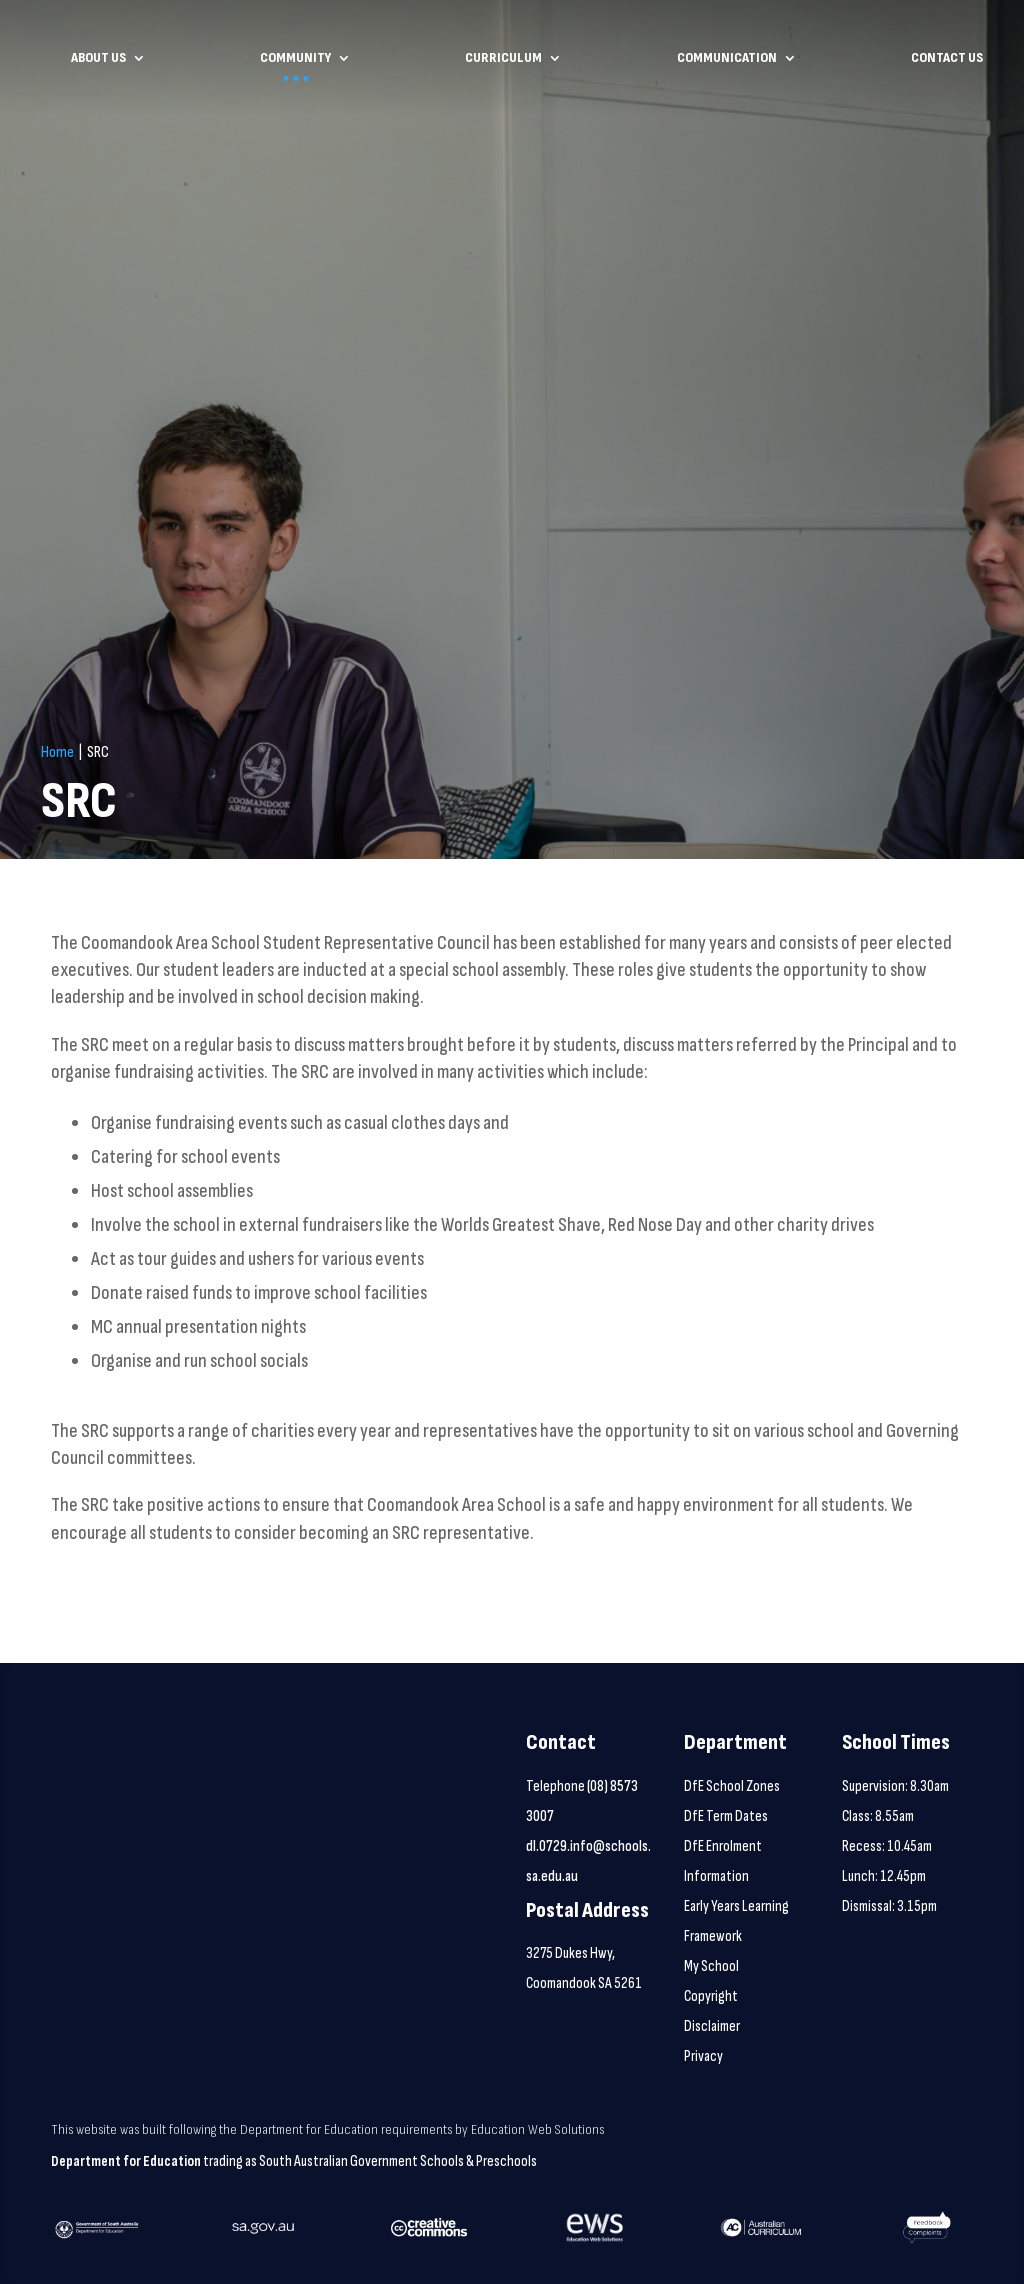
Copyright (711, 1996)
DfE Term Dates (726, 1816)
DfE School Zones (732, 1786)
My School (711, 1966)
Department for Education (126, 2161)
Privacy (703, 2056)
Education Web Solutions (537, 2129)
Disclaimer (712, 2026)
